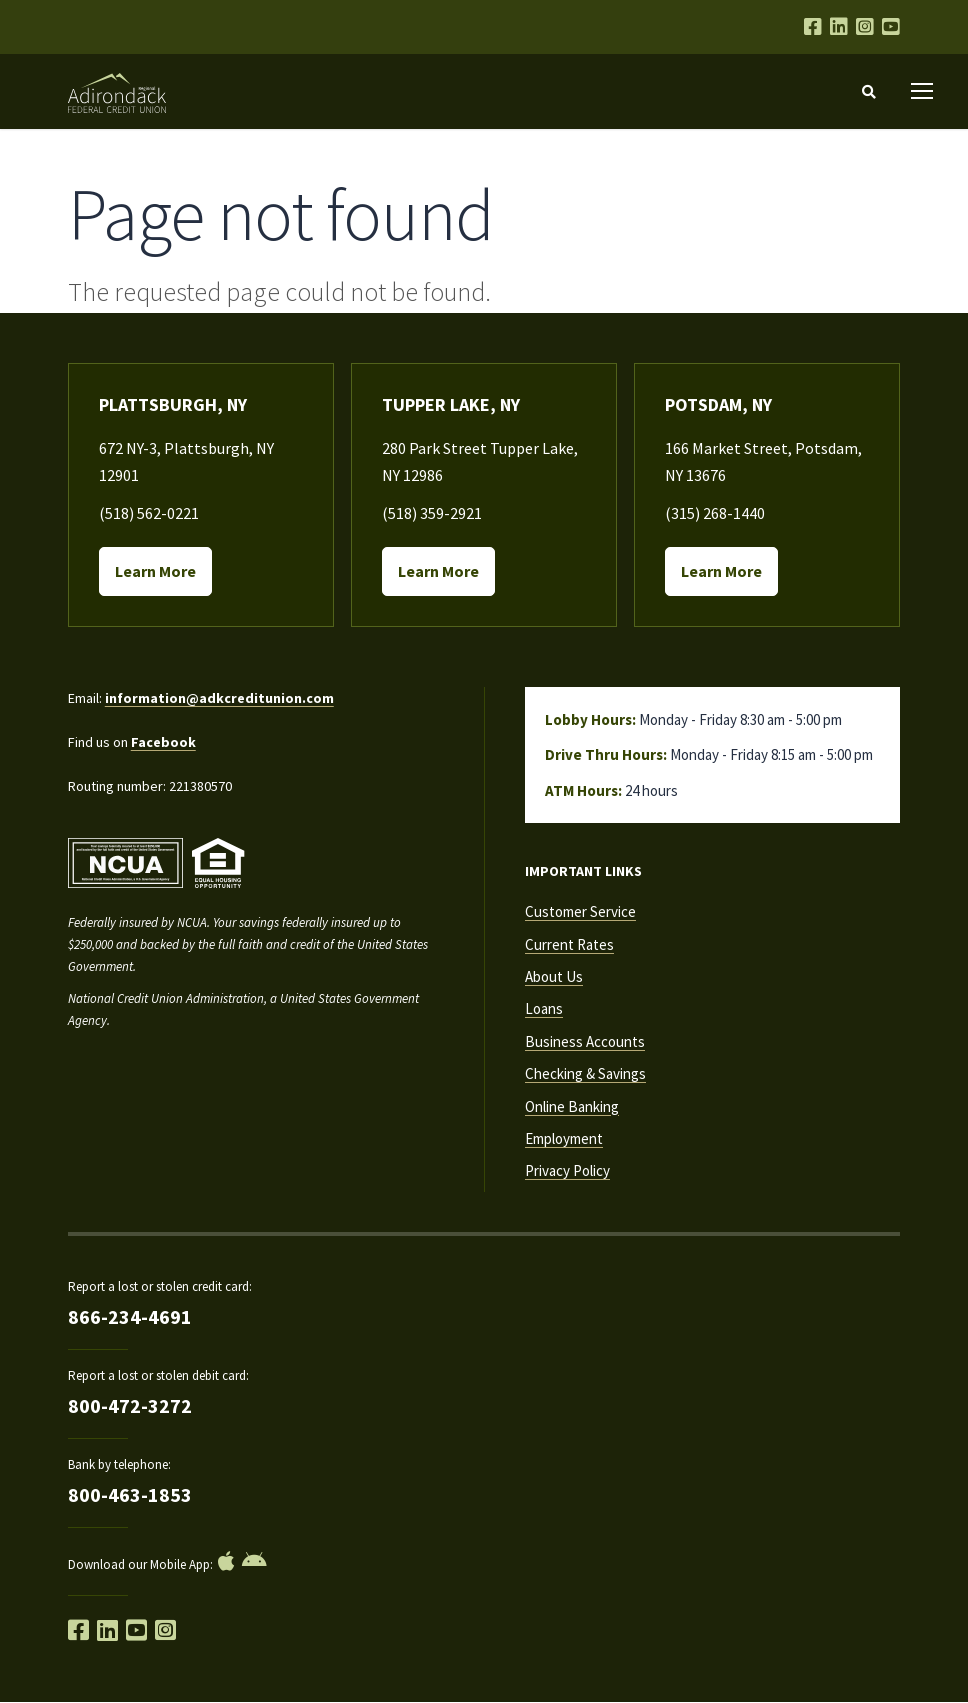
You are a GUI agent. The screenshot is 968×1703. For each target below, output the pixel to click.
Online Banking (572, 1106)
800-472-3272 (130, 1405)
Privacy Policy (567, 1170)
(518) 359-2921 (432, 513)
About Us (554, 976)
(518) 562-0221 (149, 513)
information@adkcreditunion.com (219, 698)
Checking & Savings (585, 1073)
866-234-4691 (130, 1316)
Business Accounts (585, 1041)
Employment (564, 1138)
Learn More (155, 571)
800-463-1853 (130, 1494)
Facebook (163, 742)
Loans (544, 1008)
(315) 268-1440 (715, 513)
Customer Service (580, 911)
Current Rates (569, 944)
